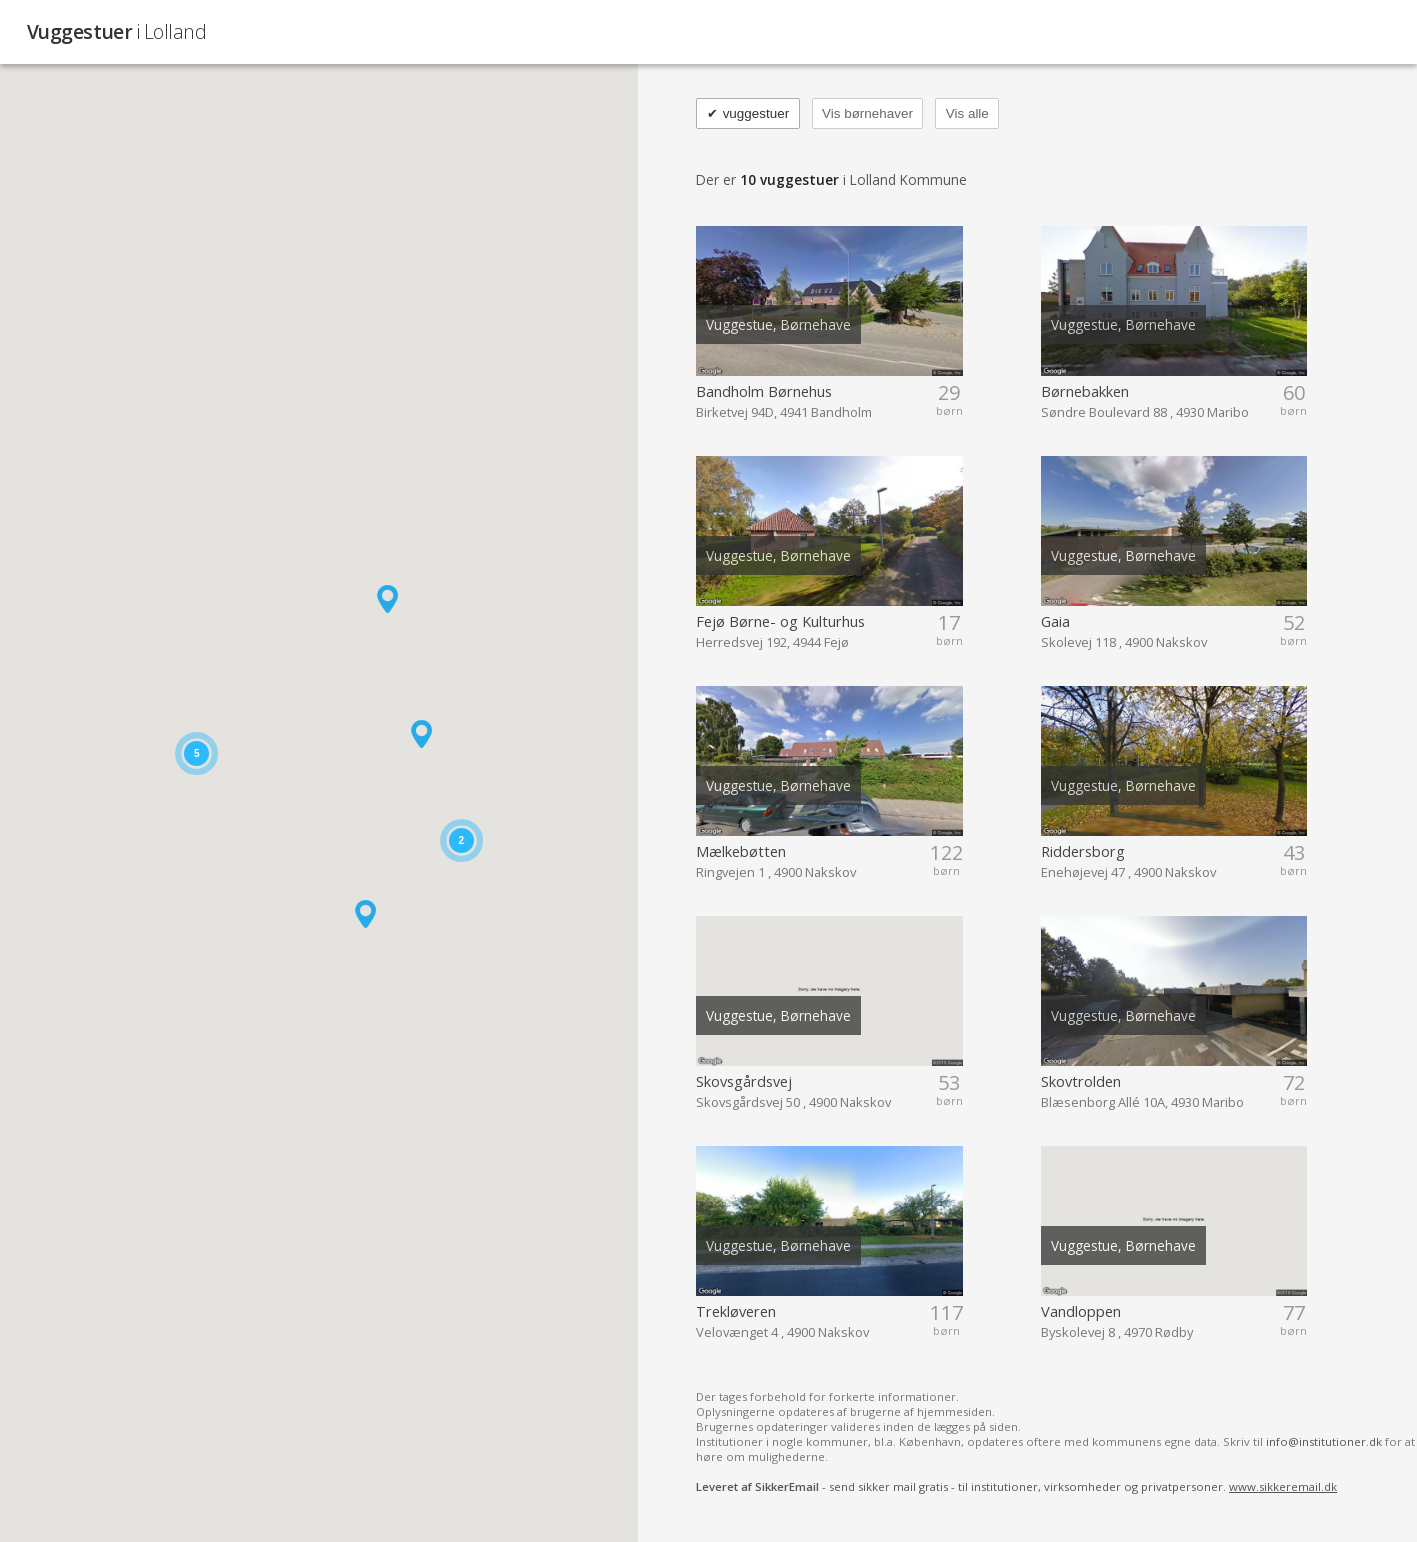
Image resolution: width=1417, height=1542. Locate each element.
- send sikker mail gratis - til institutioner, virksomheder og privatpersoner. (1016, 1486)
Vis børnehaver (867, 113)
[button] (421, 734)
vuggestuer (748, 113)
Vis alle (967, 113)
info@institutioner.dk (1324, 1441)
